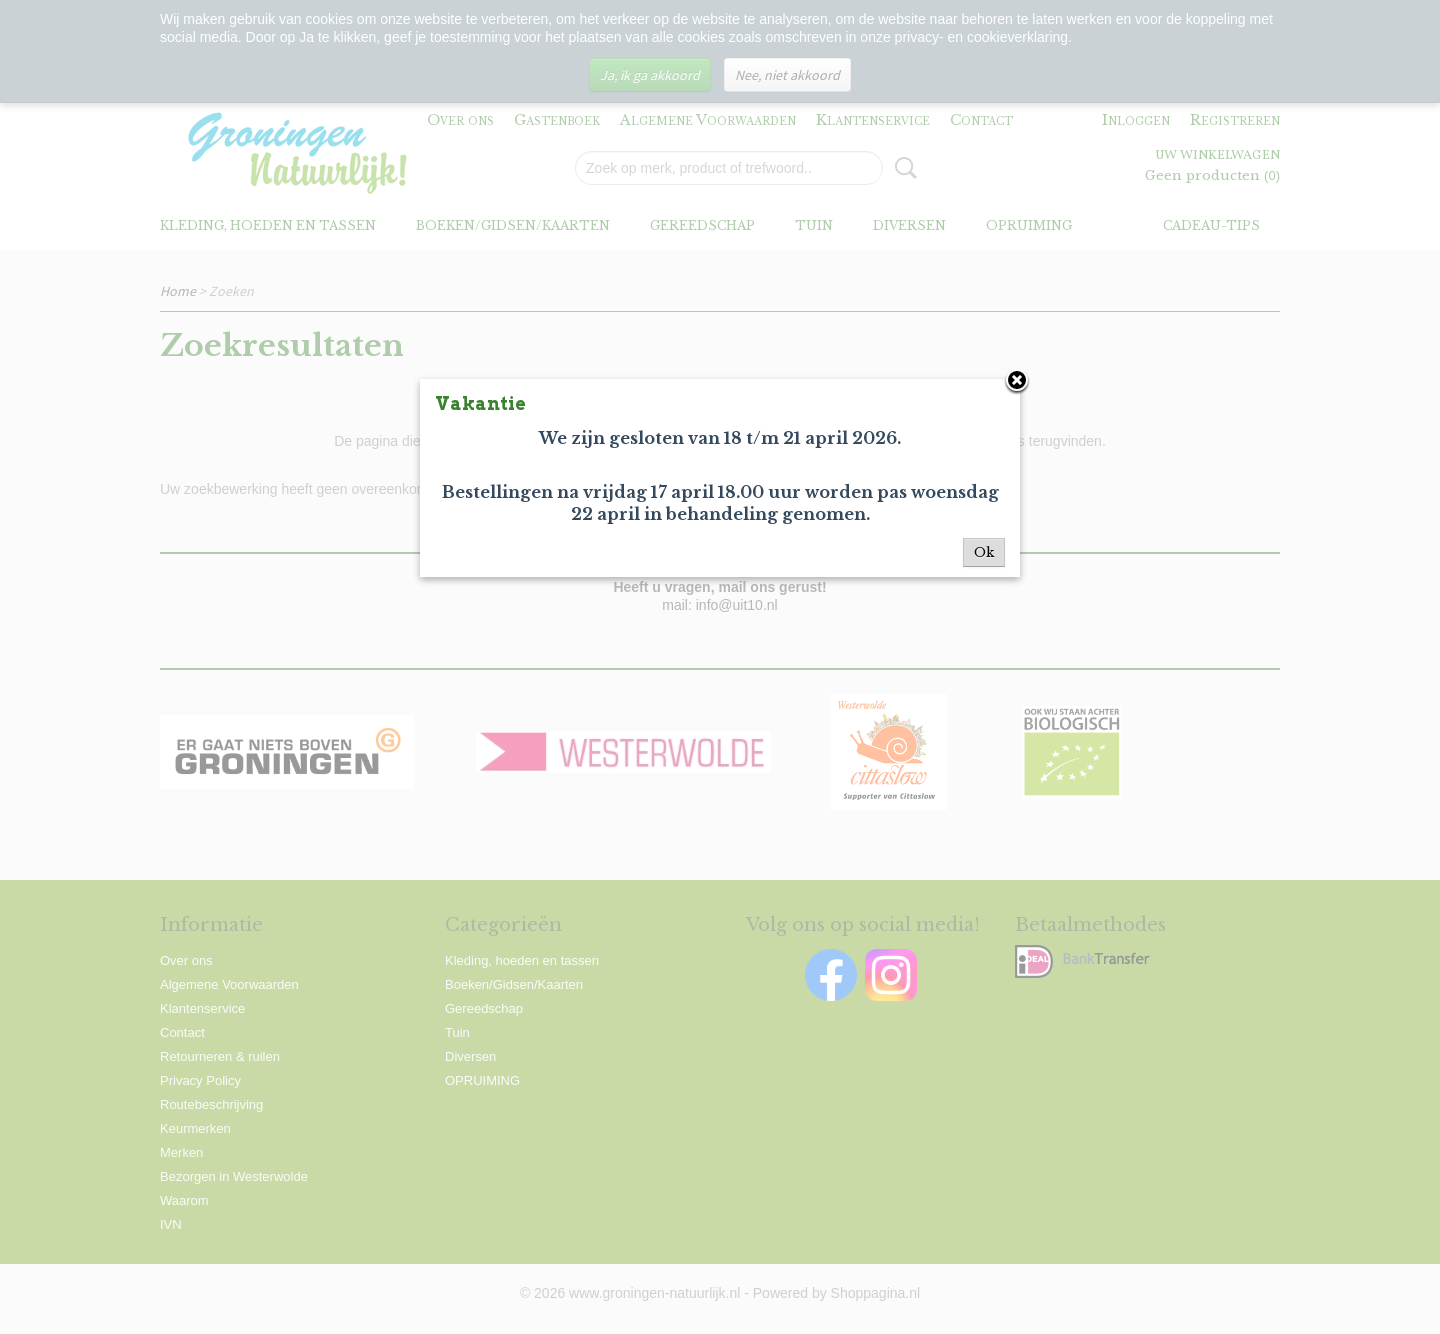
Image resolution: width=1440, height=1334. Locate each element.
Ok (984, 552)
